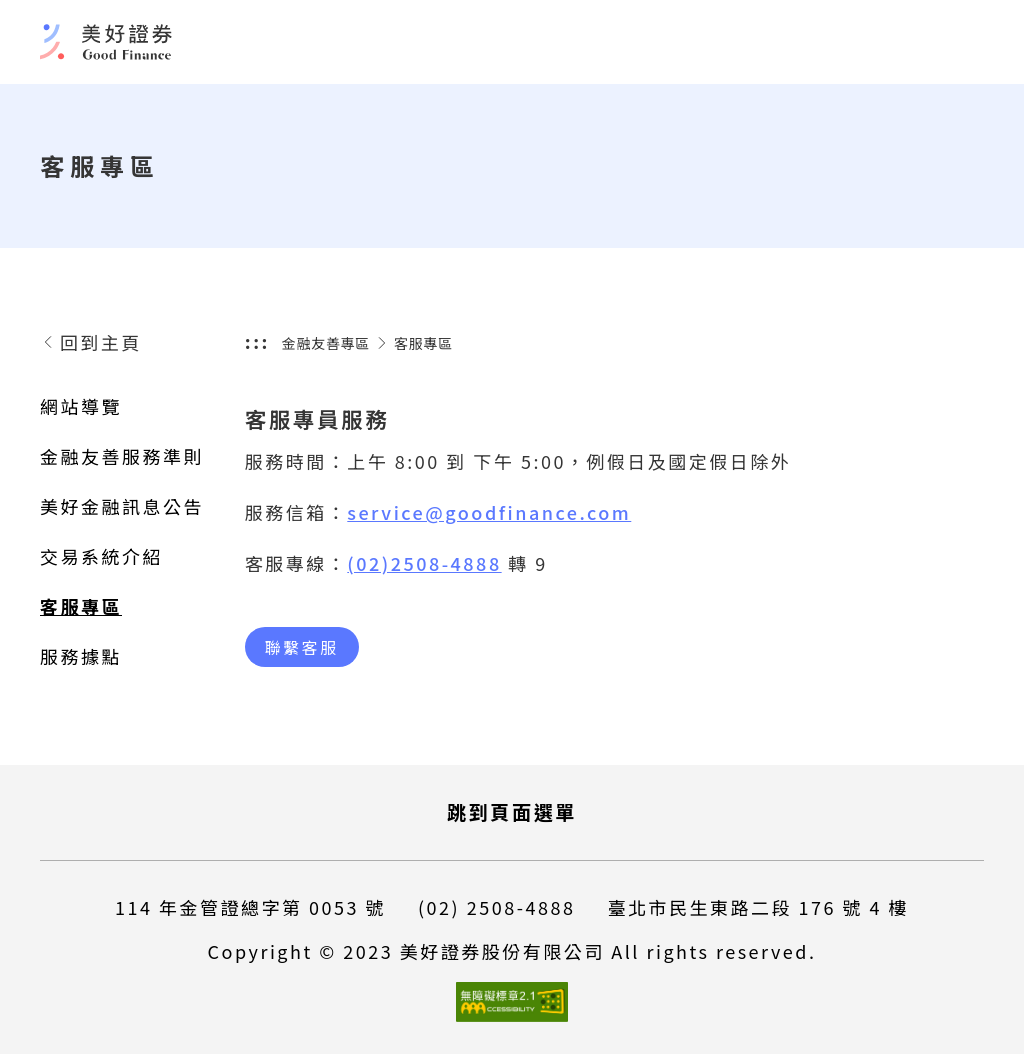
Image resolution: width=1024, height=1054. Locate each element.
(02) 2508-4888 (496, 907)
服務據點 (81, 656)
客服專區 (81, 606)
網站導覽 (81, 406)
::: (257, 341)
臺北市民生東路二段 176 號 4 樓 (758, 907)
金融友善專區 (326, 343)
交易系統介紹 (101, 556)
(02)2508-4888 (424, 563)
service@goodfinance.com (489, 512)
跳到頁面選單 (512, 812)
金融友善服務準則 (122, 456)
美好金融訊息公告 (122, 506)
